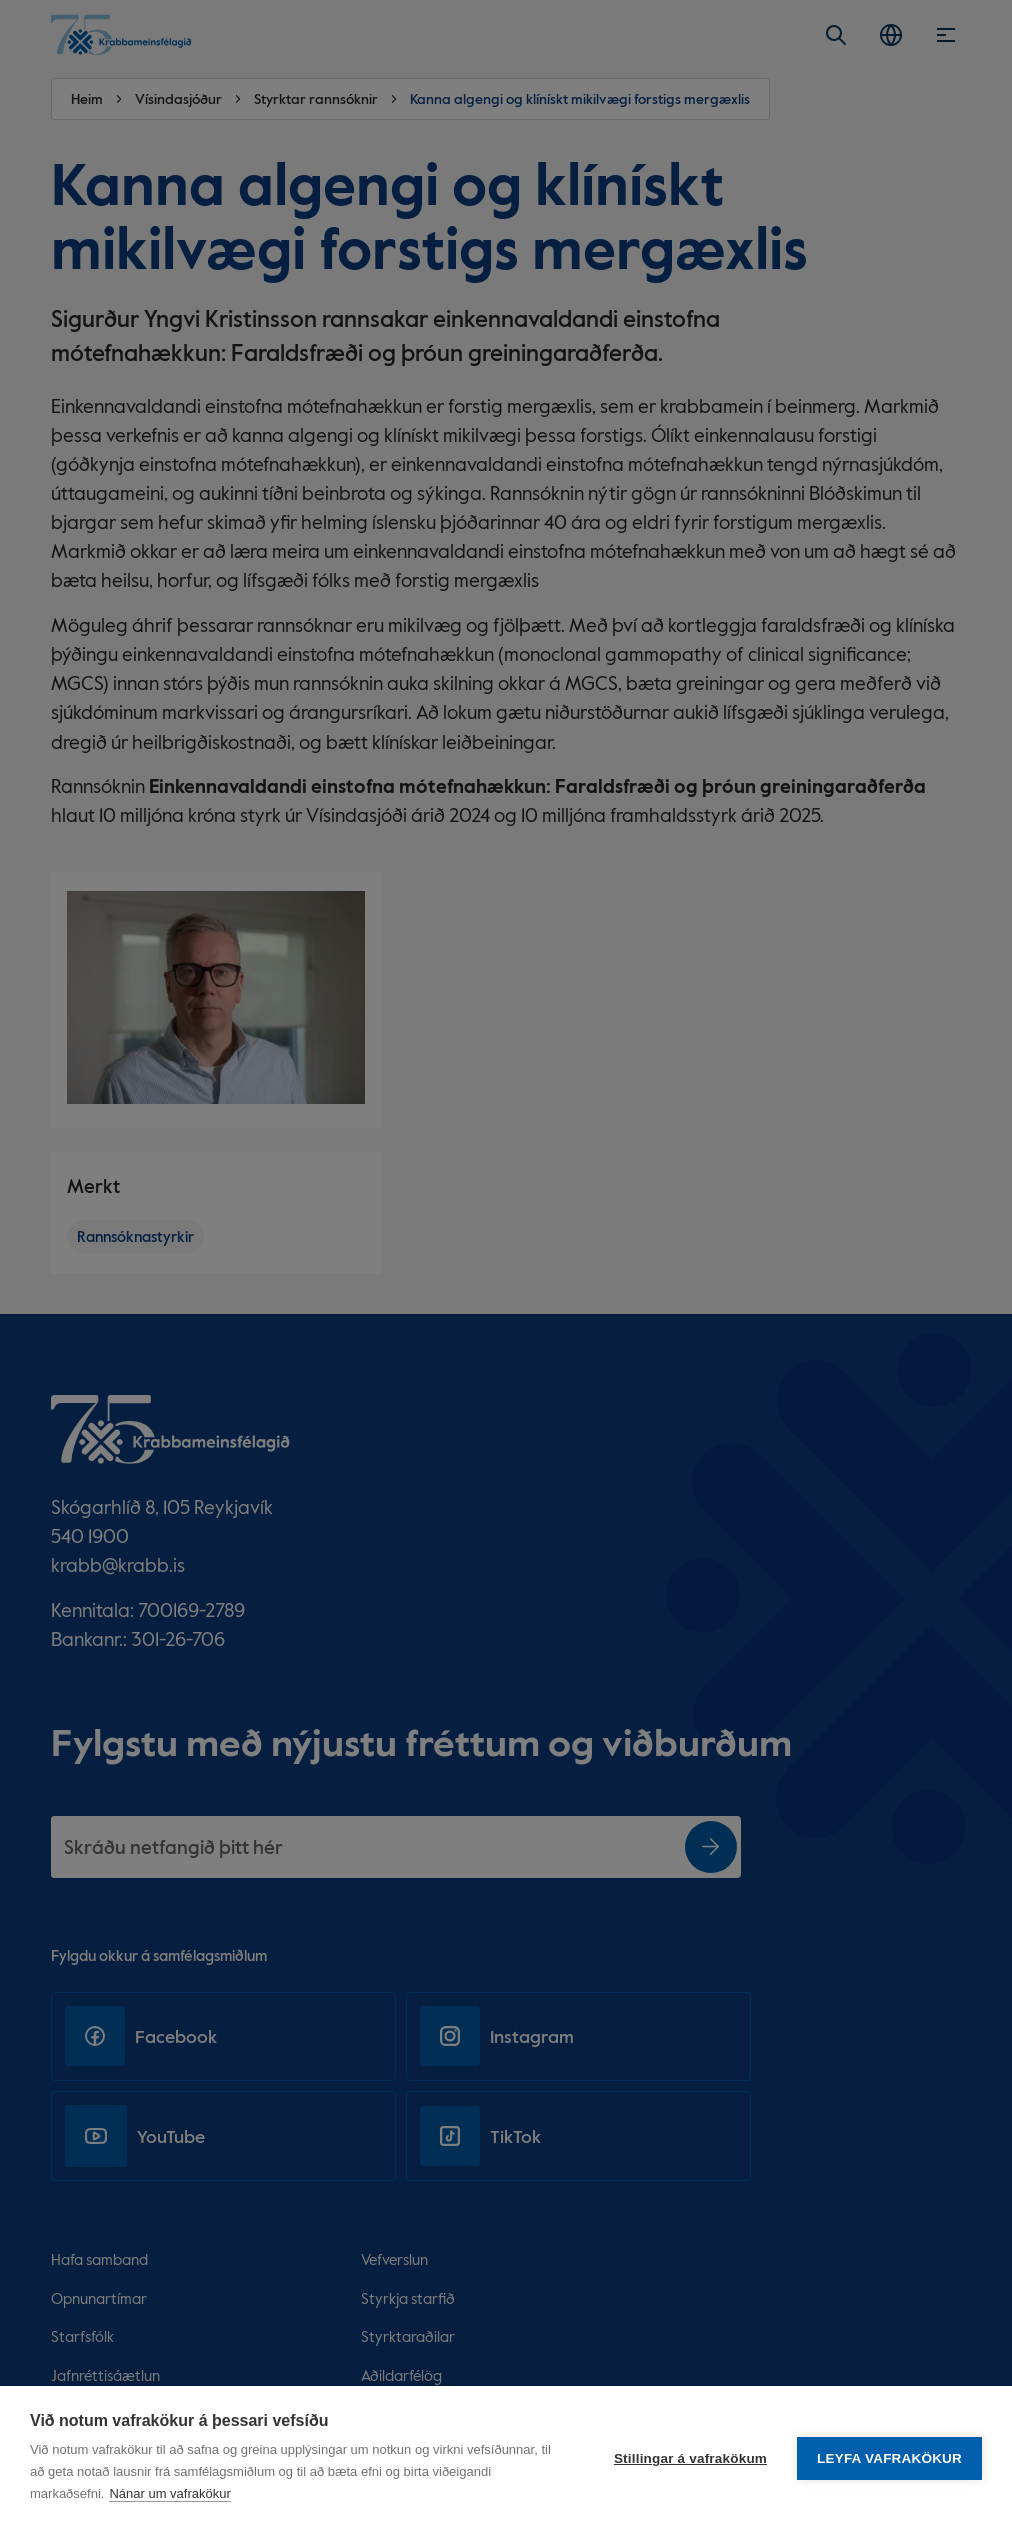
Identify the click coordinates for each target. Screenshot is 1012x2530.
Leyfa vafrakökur (889, 2458)
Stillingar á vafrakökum (690, 2458)
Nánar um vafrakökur (169, 2493)
